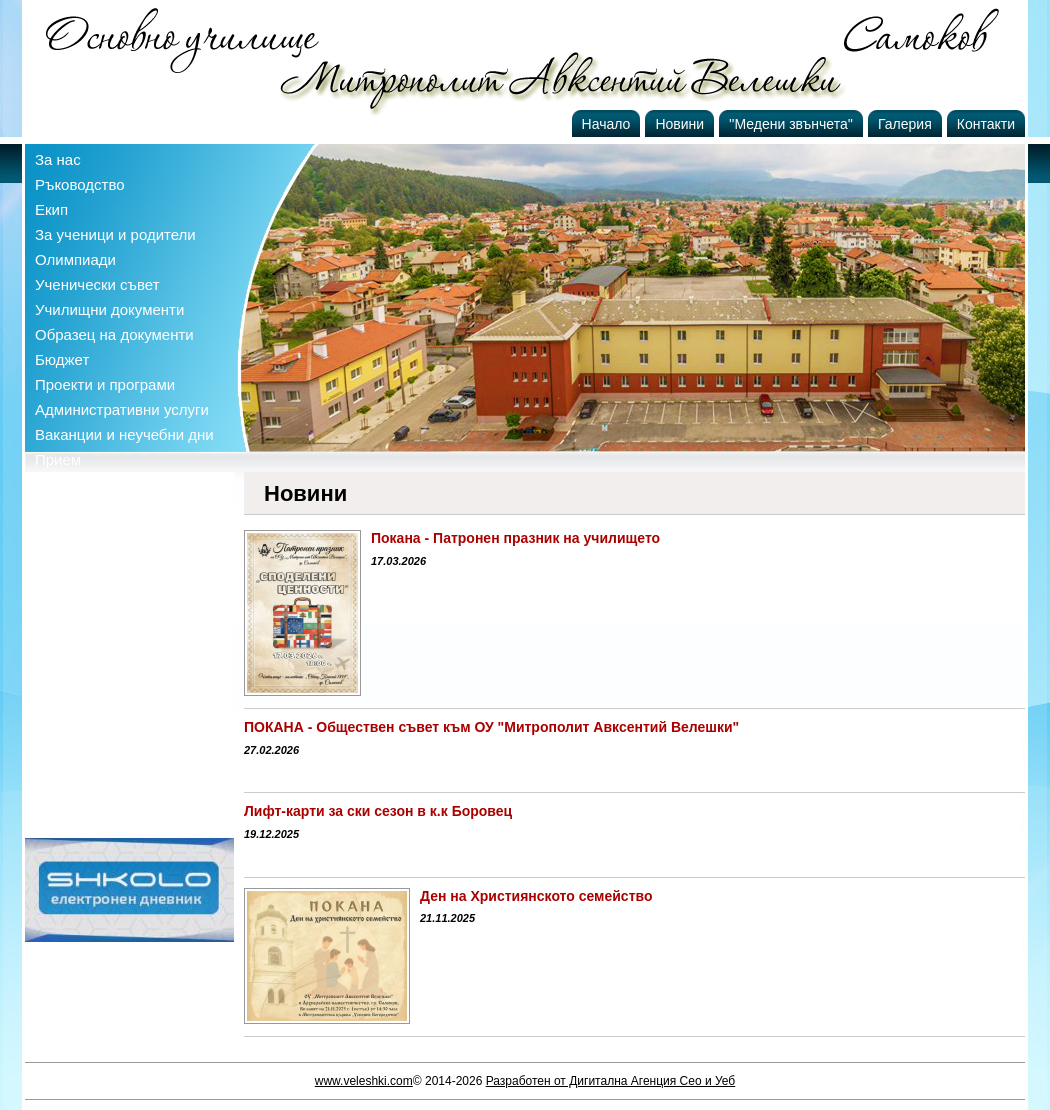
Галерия (905, 124)
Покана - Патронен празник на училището (515, 538)
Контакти (986, 124)
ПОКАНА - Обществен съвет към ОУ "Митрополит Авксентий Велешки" (491, 727)
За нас (58, 159)
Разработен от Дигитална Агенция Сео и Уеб (611, 1081)
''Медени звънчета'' (791, 124)
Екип (51, 209)
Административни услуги (122, 409)
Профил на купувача (107, 484)
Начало (606, 124)
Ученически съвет (97, 284)
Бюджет (62, 359)
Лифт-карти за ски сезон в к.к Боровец (378, 811)
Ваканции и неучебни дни (124, 434)
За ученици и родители (115, 234)
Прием (58, 459)
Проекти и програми (105, 384)
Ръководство (80, 184)
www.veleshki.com (364, 1081)
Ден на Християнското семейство (536, 896)
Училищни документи (109, 309)
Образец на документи (114, 334)
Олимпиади (75, 259)
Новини (679, 124)
